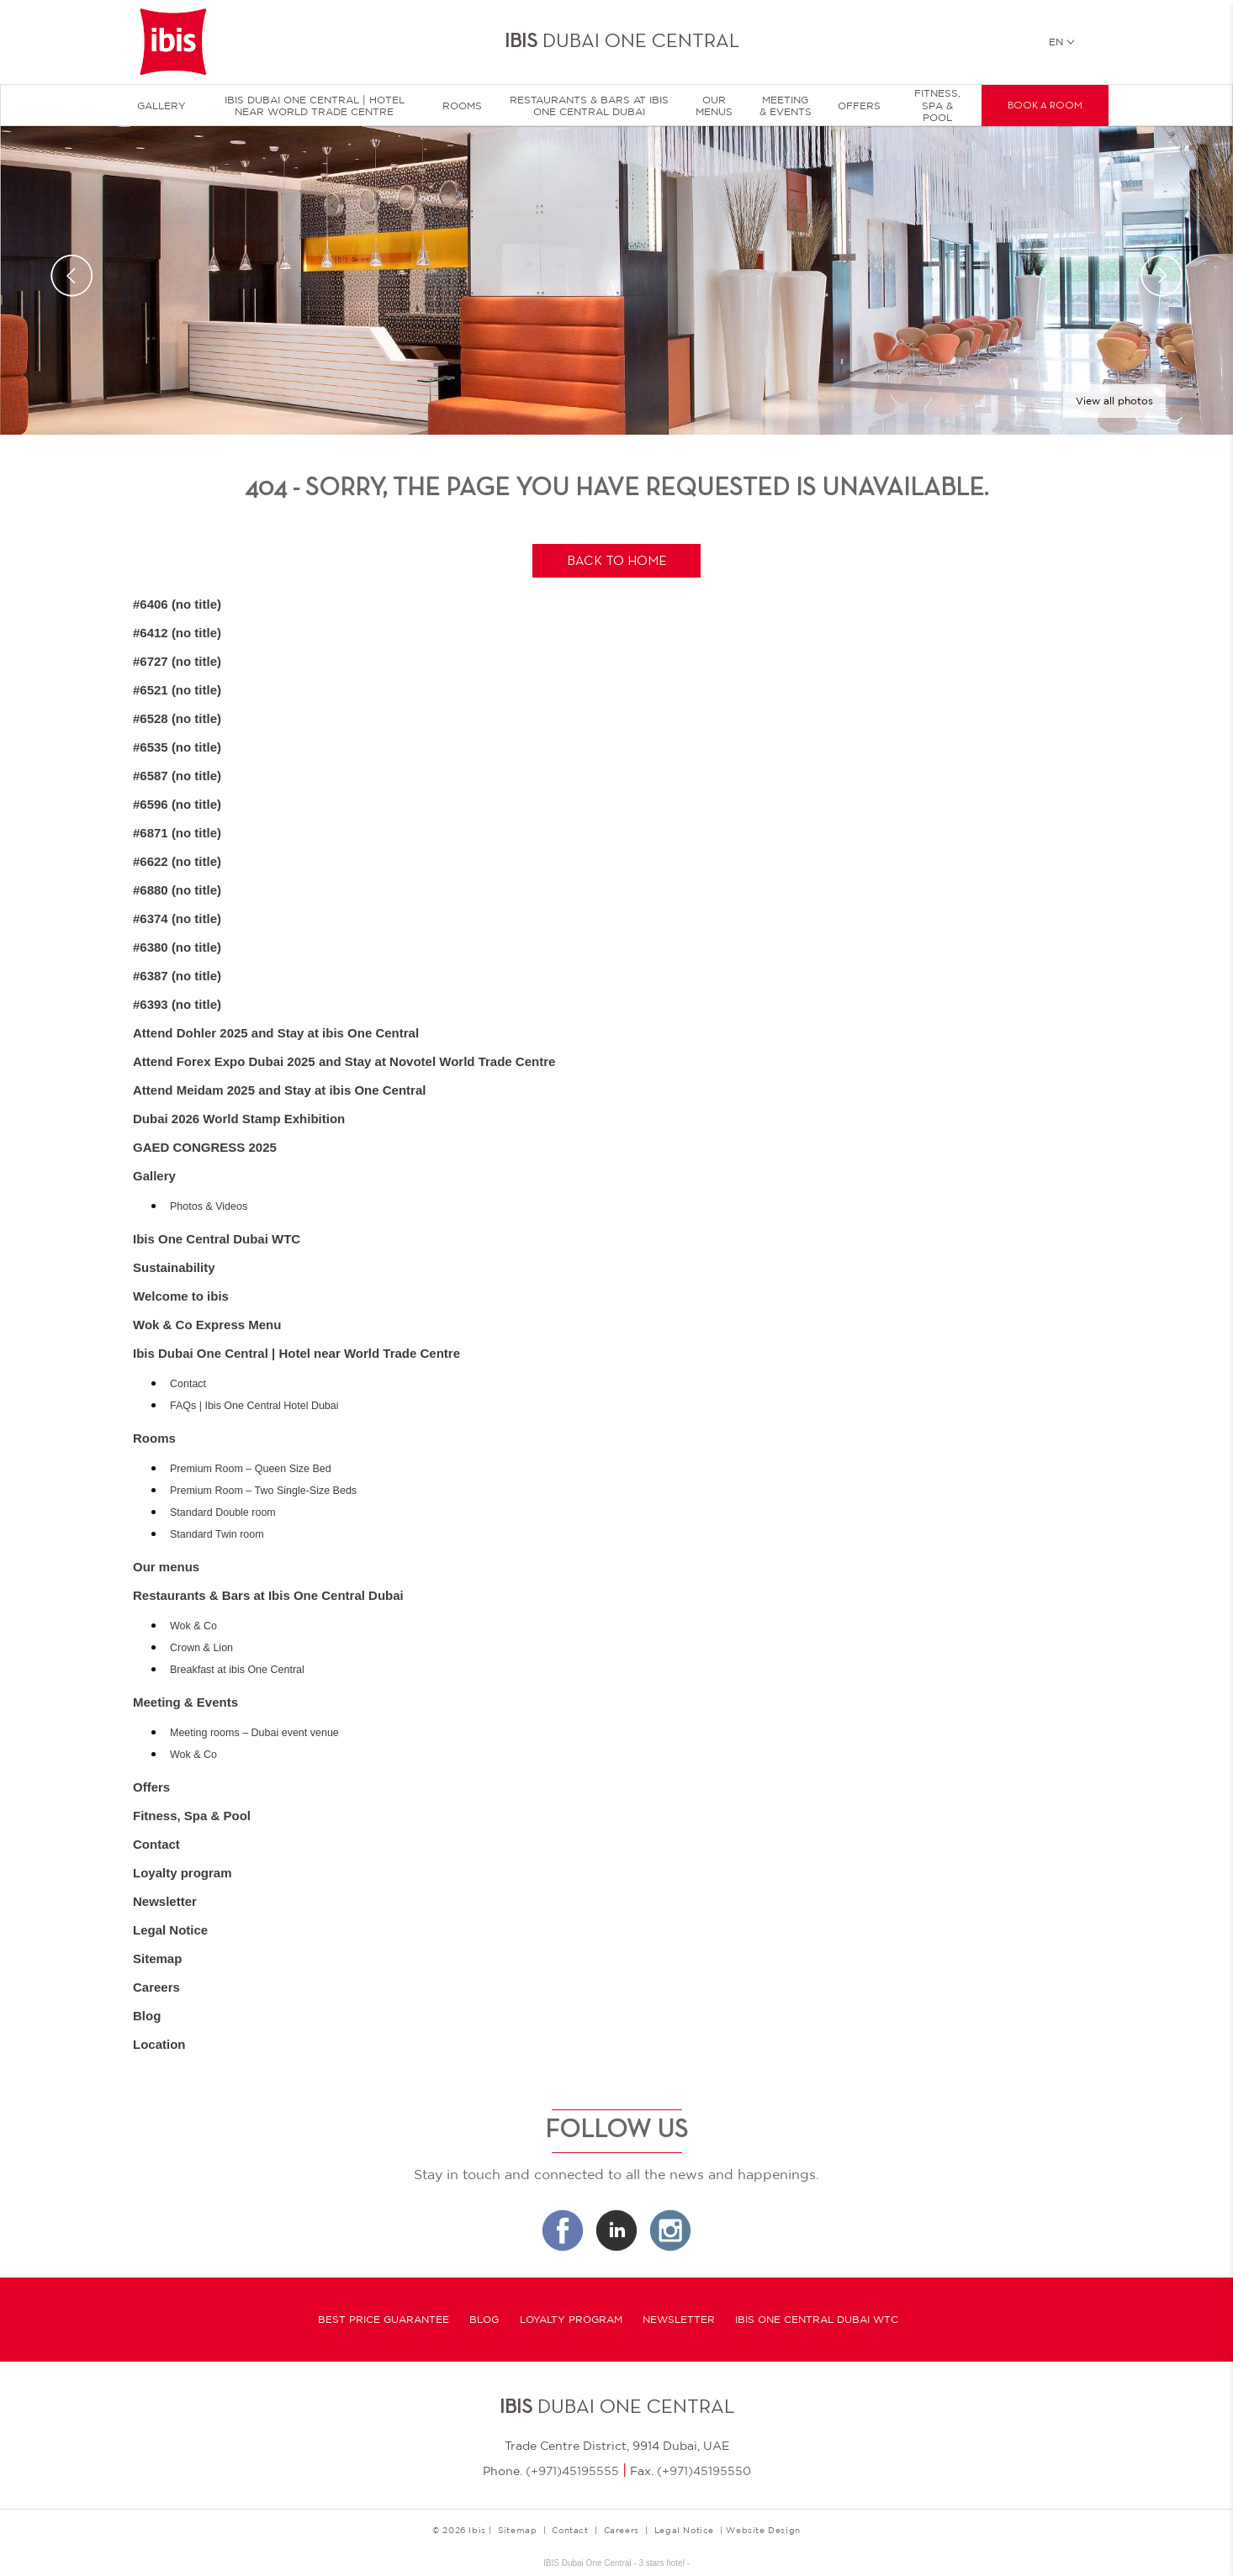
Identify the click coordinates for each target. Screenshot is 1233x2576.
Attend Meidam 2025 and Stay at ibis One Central (279, 1090)
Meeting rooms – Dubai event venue (254, 1733)
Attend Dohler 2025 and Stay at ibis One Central (276, 1033)
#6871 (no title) (177, 833)
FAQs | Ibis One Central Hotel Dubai (254, 1406)
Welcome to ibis (181, 1296)
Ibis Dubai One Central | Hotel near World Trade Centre (315, 106)
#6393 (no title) (177, 1004)
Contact (188, 1384)
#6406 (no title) (177, 604)
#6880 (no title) (177, 890)
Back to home (617, 561)
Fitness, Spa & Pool (937, 105)
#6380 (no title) (177, 947)
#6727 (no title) (177, 661)
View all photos (1114, 401)
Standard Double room (223, 1512)
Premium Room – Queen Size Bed (250, 1469)
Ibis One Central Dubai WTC (216, 1239)
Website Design (763, 2530)
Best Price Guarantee (383, 2319)
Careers (156, 1987)
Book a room (1045, 106)
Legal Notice (170, 1930)
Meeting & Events (785, 106)
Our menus (714, 106)
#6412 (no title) (177, 633)
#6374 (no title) (177, 918)
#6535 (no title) (177, 747)
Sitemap (157, 1958)
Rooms (462, 106)
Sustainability (174, 1267)
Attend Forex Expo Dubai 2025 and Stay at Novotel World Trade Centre (344, 1061)
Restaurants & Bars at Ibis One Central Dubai (589, 106)
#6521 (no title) (177, 690)
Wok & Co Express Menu (207, 1324)
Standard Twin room (217, 1534)
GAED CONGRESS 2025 (205, 1147)
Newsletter (165, 1901)
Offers (859, 106)
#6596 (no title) (177, 804)
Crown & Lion (201, 1648)
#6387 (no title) (177, 976)
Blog (147, 2016)
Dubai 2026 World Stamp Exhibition (239, 1118)
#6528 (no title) (177, 718)
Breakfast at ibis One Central (237, 1670)
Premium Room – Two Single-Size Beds (263, 1491)
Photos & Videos (208, 1206)
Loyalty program (182, 1873)
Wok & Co (193, 1626)
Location (159, 2044)
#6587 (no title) (177, 775)
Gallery (161, 106)
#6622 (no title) (177, 861)
